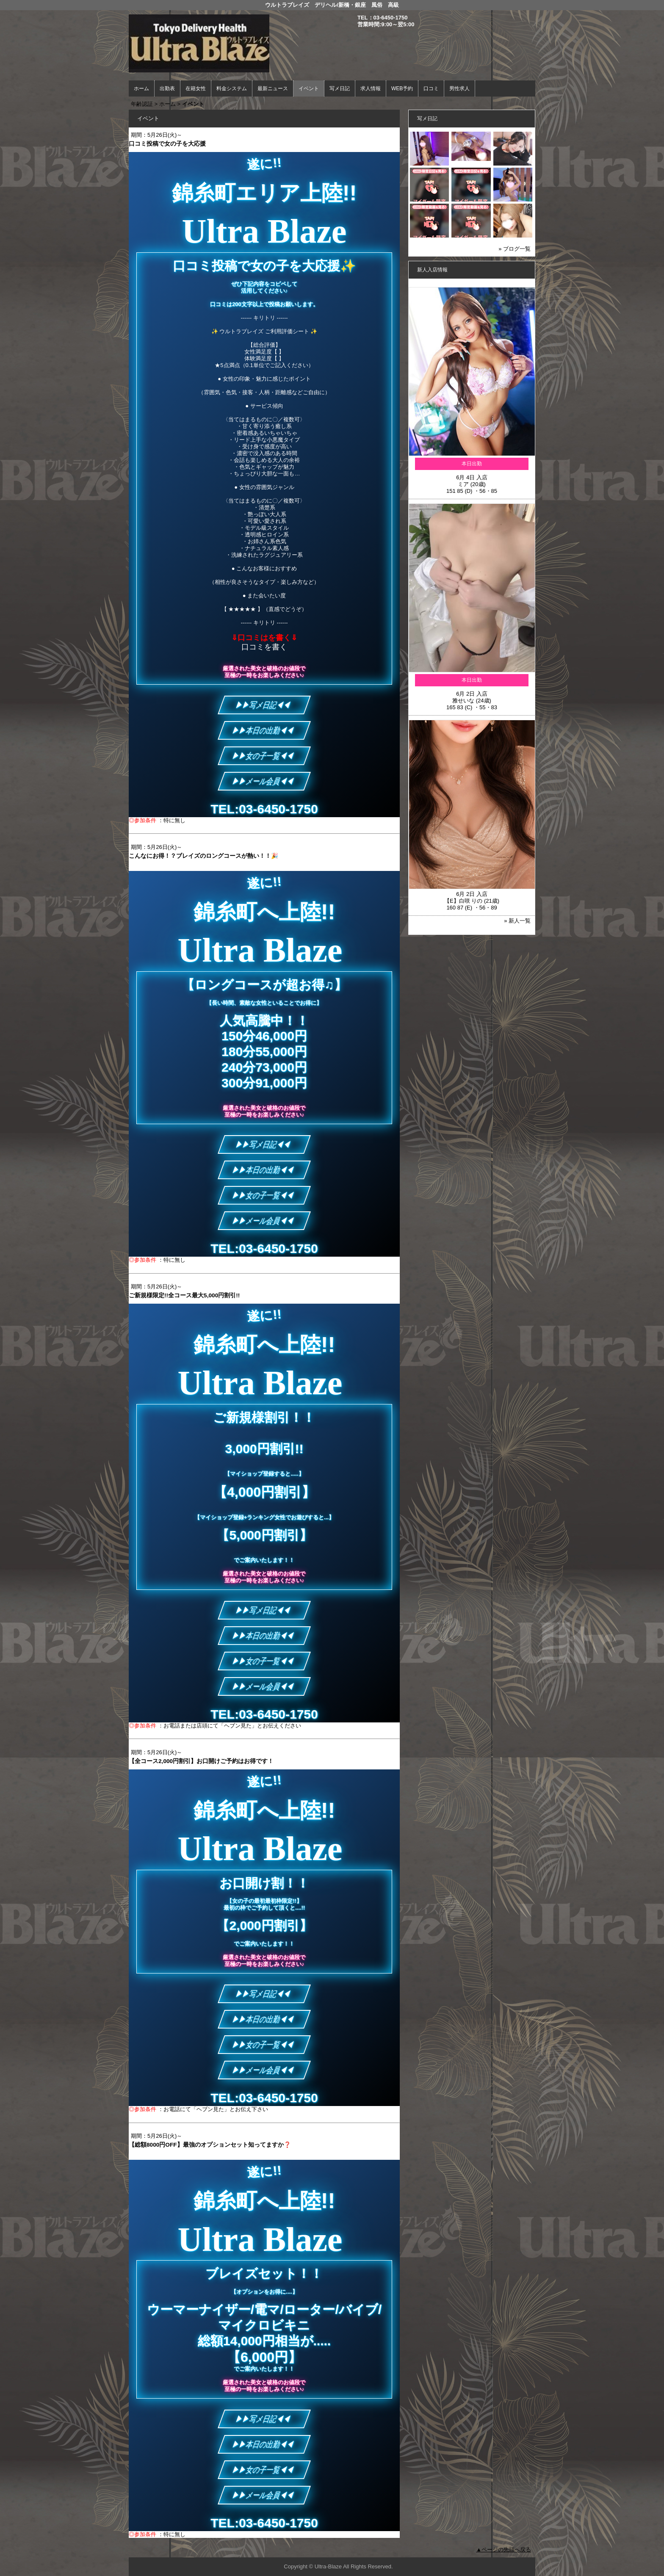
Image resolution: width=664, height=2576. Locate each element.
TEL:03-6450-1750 (264, 809)
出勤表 (167, 88)
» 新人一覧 (517, 921)
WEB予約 (402, 88)
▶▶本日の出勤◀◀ (264, 730)
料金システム (231, 88)
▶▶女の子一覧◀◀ (264, 755)
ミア (463, 484)
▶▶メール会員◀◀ (264, 781)
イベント (309, 88)
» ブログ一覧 (514, 249)
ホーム (141, 88)
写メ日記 (339, 88)
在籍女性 (195, 88)
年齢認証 (142, 104)
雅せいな (463, 700)
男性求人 (459, 88)
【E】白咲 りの (463, 901)
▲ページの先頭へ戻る (503, 2549)
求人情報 (370, 88)
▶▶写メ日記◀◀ (264, 705)
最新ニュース (272, 88)
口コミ (431, 88)
